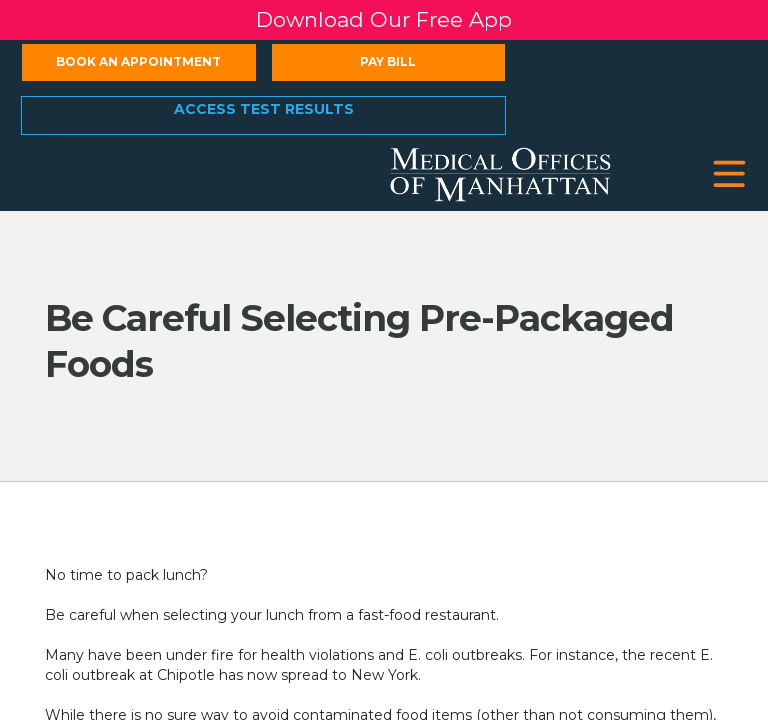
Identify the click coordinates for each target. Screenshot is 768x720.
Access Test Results (264, 109)
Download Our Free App (384, 19)
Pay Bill (388, 61)
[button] (729, 174)
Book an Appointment (138, 61)
